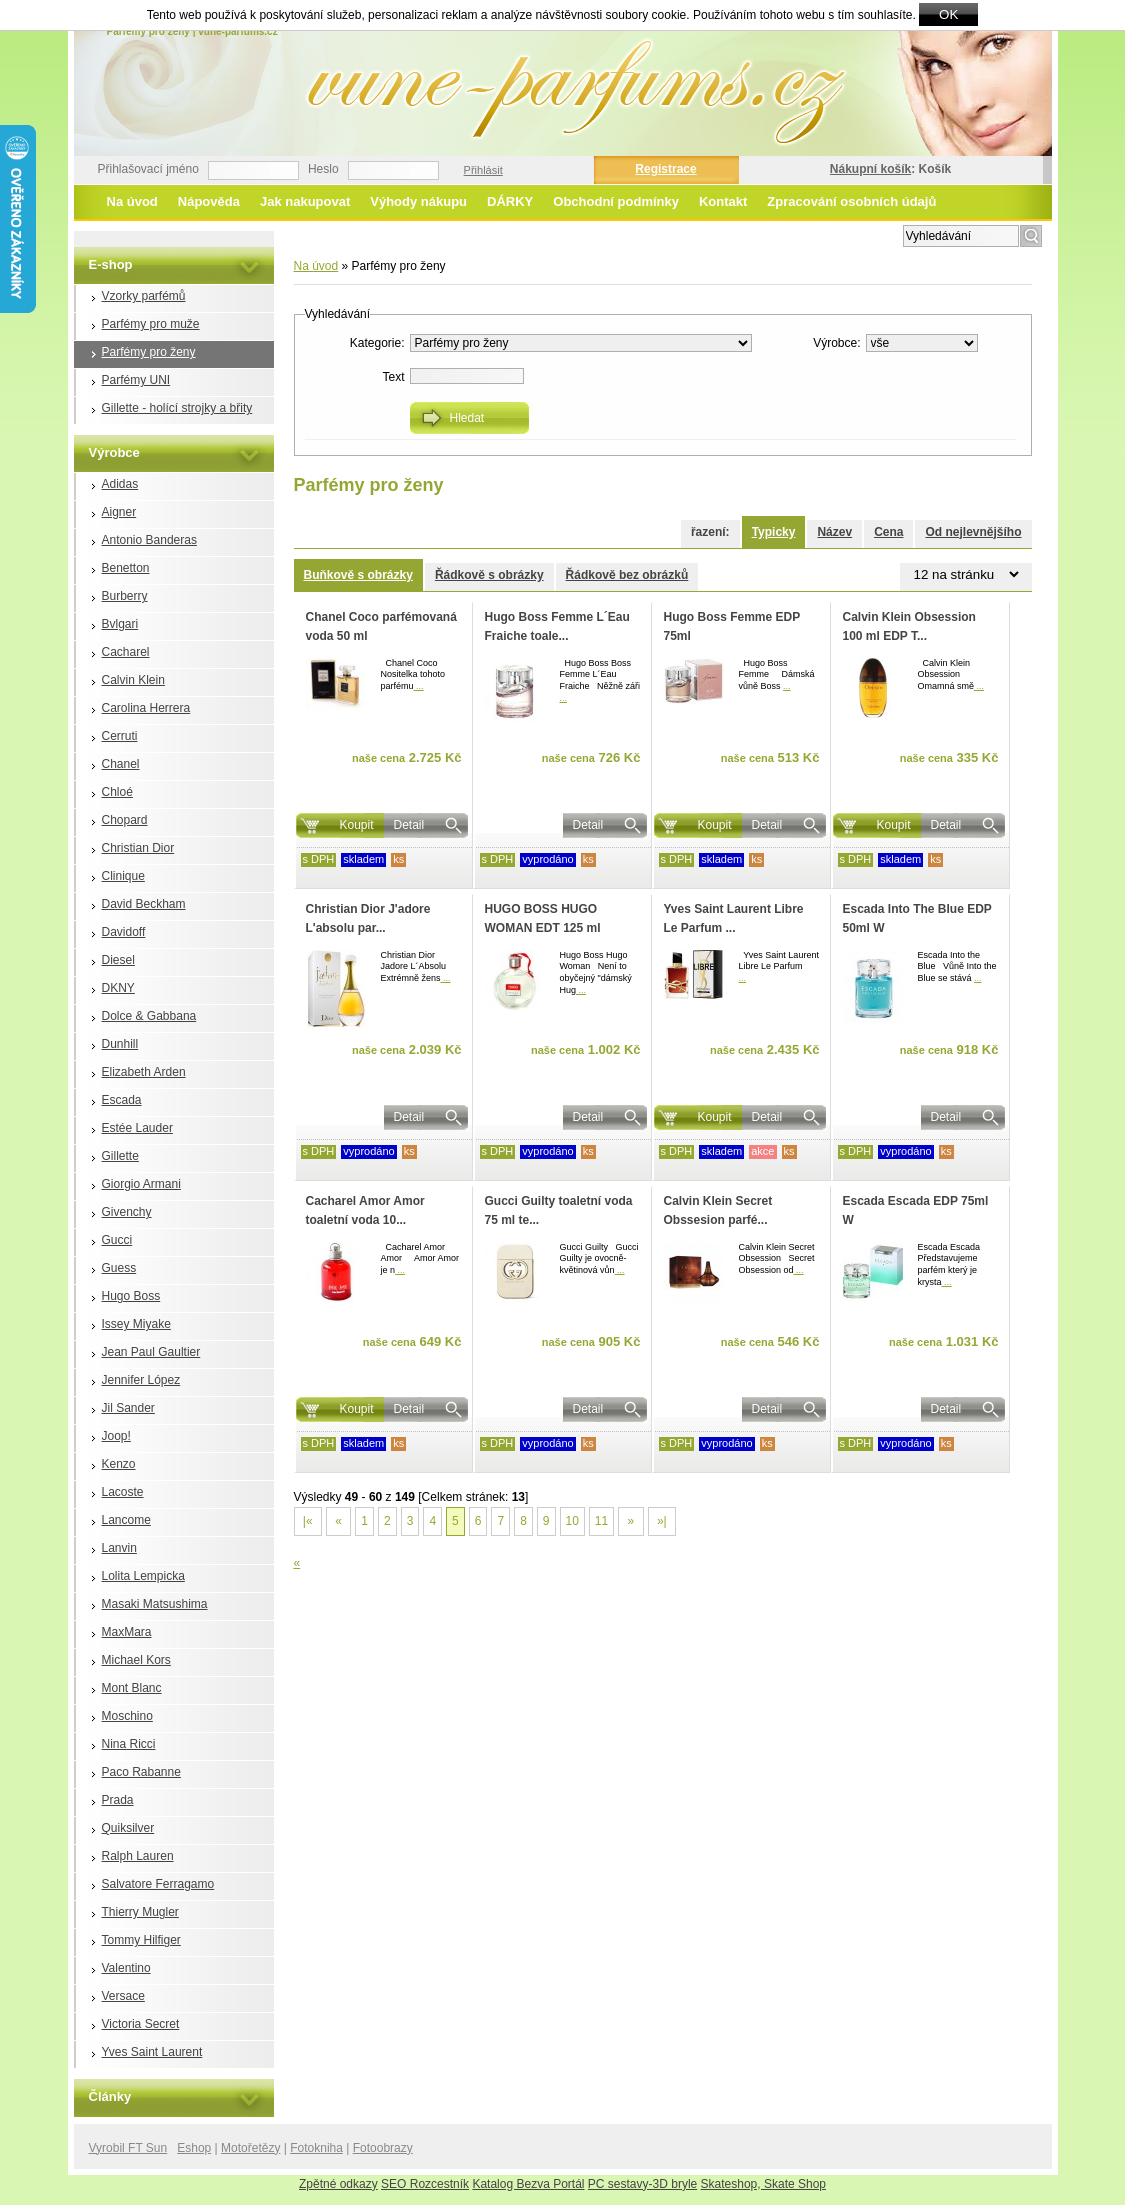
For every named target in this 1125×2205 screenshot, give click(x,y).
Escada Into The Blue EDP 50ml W (917, 918)
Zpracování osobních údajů (851, 201)
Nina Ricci (129, 1744)
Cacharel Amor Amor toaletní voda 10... (365, 1210)
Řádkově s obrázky (489, 575)
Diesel (118, 960)
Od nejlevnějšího (973, 532)
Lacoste (123, 1492)
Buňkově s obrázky (358, 575)
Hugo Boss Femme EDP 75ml (732, 626)
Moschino (127, 1716)
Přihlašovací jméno (148, 169)
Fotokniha (316, 2148)
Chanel (121, 764)
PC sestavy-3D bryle (642, 2184)
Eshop (194, 2148)
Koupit (356, 825)
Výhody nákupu (418, 201)
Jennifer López (141, 1380)
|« (308, 1521)
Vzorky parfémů (144, 296)
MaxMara (127, 1632)
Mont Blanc (132, 1688)
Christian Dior (138, 848)
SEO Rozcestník (425, 2184)
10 (572, 1521)
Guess (119, 1268)
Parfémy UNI (136, 380)
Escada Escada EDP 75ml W (916, 1210)
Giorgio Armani (141, 1184)
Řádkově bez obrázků (627, 575)
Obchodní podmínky (616, 201)
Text (393, 377)
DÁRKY (510, 201)
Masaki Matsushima (155, 1604)
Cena (888, 532)
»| (662, 1521)
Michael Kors (136, 1660)
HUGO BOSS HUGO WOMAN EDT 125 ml (543, 918)
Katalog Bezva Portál (528, 2184)
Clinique (123, 876)
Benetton (126, 568)
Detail (409, 825)
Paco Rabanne (141, 1772)
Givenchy (127, 1212)
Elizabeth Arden (144, 1072)
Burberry (125, 596)
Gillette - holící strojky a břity (177, 408)
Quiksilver (128, 1828)
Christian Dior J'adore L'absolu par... (368, 918)
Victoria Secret (141, 2024)
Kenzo (119, 1464)
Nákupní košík (870, 169)
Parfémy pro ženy (149, 352)
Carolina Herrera (146, 708)
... (419, 686)
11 (601, 1521)
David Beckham (144, 904)
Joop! (116, 1436)
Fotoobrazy (383, 2148)
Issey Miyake (136, 1324)
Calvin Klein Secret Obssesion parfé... (718, 1210)
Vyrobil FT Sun (128, 2148)
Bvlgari (120, 624)
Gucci (117, 1240)
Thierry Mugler (140, 1912)
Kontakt (723, 201)
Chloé (117, 792)
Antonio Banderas (149, 540)
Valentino (126, 1968)
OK (948, 14)
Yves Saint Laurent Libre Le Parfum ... (734, 918)
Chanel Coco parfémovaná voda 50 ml (381, 626)
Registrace (665, 169)
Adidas (120, 484)
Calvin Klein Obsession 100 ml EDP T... (909, 626)
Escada (122, 1100)
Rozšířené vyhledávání (835, 234)
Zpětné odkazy (338, 2184)
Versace (123, 1996)
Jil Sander (128, 1408)
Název (834, 532)
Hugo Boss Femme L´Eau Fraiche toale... (557, 626)
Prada (118, 1800)
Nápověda (209, 201)
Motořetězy (250, 2148)
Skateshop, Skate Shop (763, 2184)
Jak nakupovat (305, 201)
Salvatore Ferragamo (158, 1884)
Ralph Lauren (138, 1856)
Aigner (119, 512)
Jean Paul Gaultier (151, 1352)
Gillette (120, 1156)
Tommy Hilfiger (141, 1940)
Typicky (774, 532)
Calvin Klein (133, 680)
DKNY (118, 988)
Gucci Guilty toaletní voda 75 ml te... (559, 1210)
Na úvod (132, 201)
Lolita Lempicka (143, 1576)
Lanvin (119, 1548)
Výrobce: (836, 343)
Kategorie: (377, 343)
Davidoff (124, 932)
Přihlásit (483, 170)
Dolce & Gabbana (149, 1016)
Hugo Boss (131, 1296)
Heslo (323, 169)
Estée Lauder (137, 1128)
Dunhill (120, 1044)
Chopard (125, 820)
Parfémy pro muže (151, 324)
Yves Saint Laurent (152, 2052)
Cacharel (126, 652)
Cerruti (120, 736)
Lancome (126, 1520)
